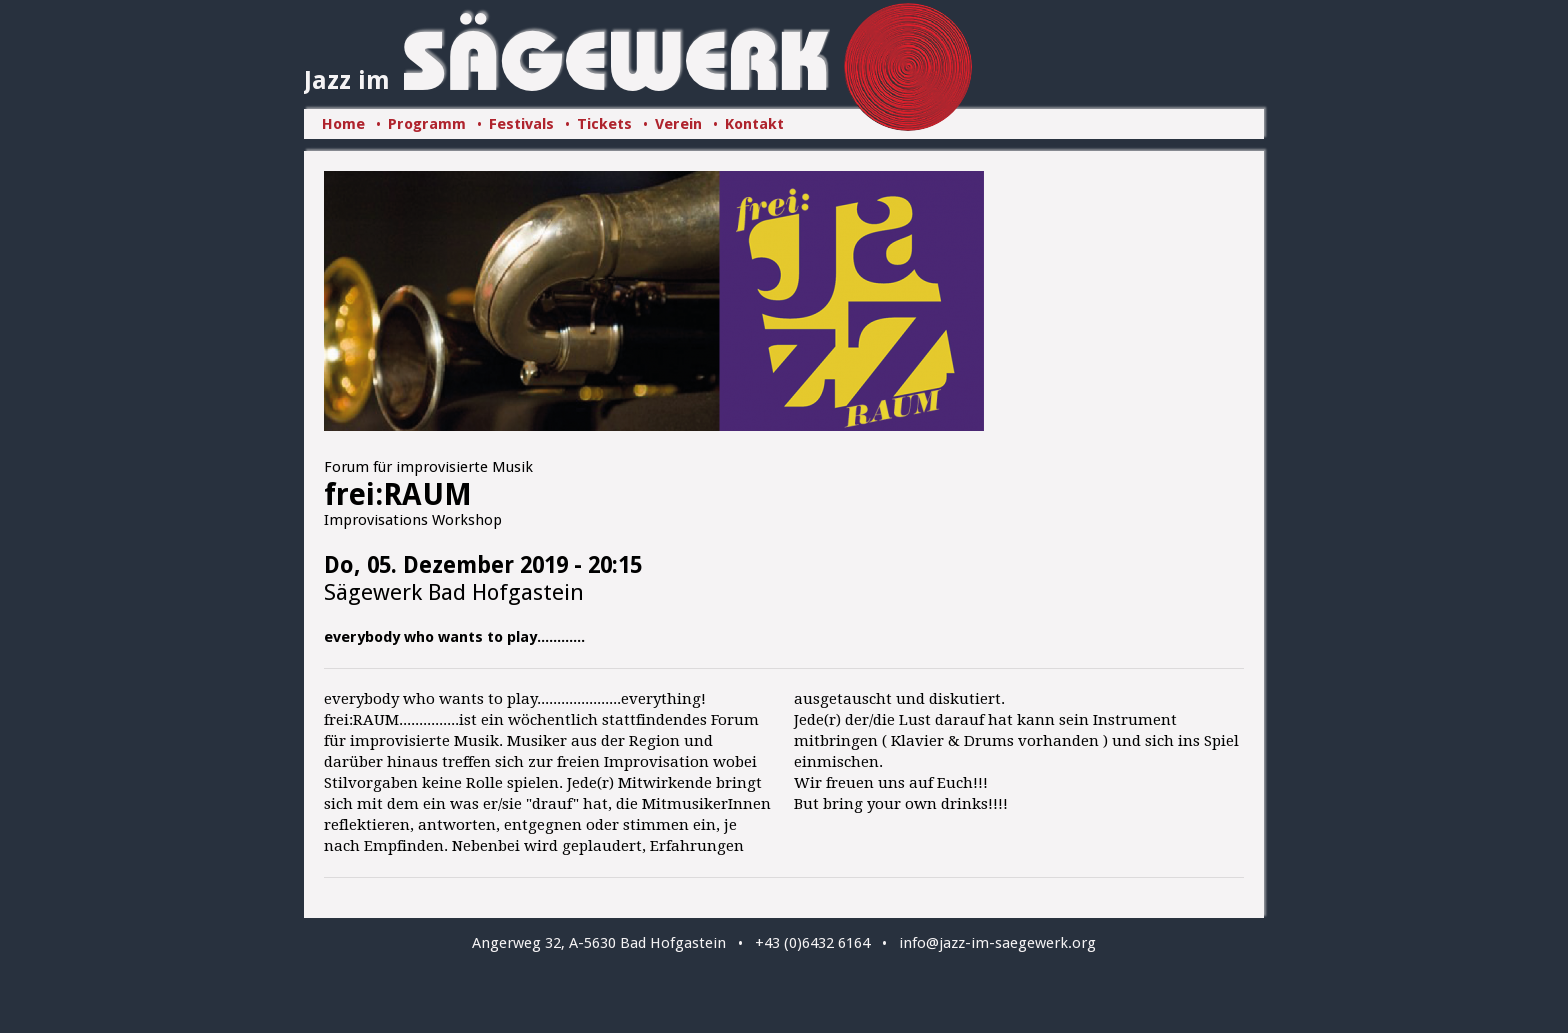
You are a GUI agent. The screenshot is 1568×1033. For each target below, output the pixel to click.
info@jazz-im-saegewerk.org (997, 943)
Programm (427, 124)
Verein (678, 124)
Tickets (604, 124)
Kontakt (754, 124)
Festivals (521, 124)
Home (343, 124)
